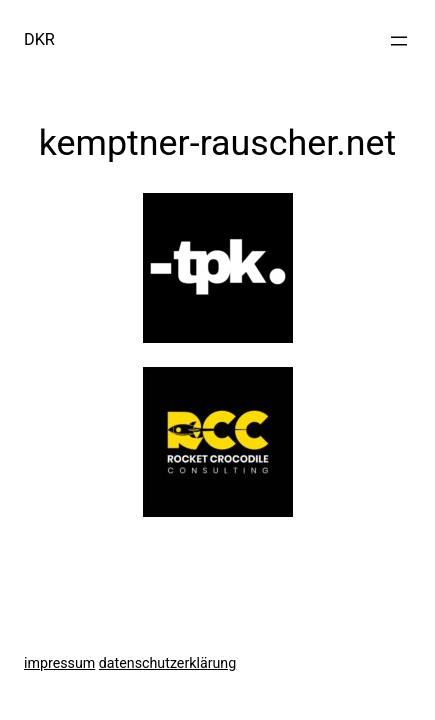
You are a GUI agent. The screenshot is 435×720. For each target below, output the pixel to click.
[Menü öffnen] (399, 41)
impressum (59, 663)
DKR (39, 39)
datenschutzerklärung (167, 663)
